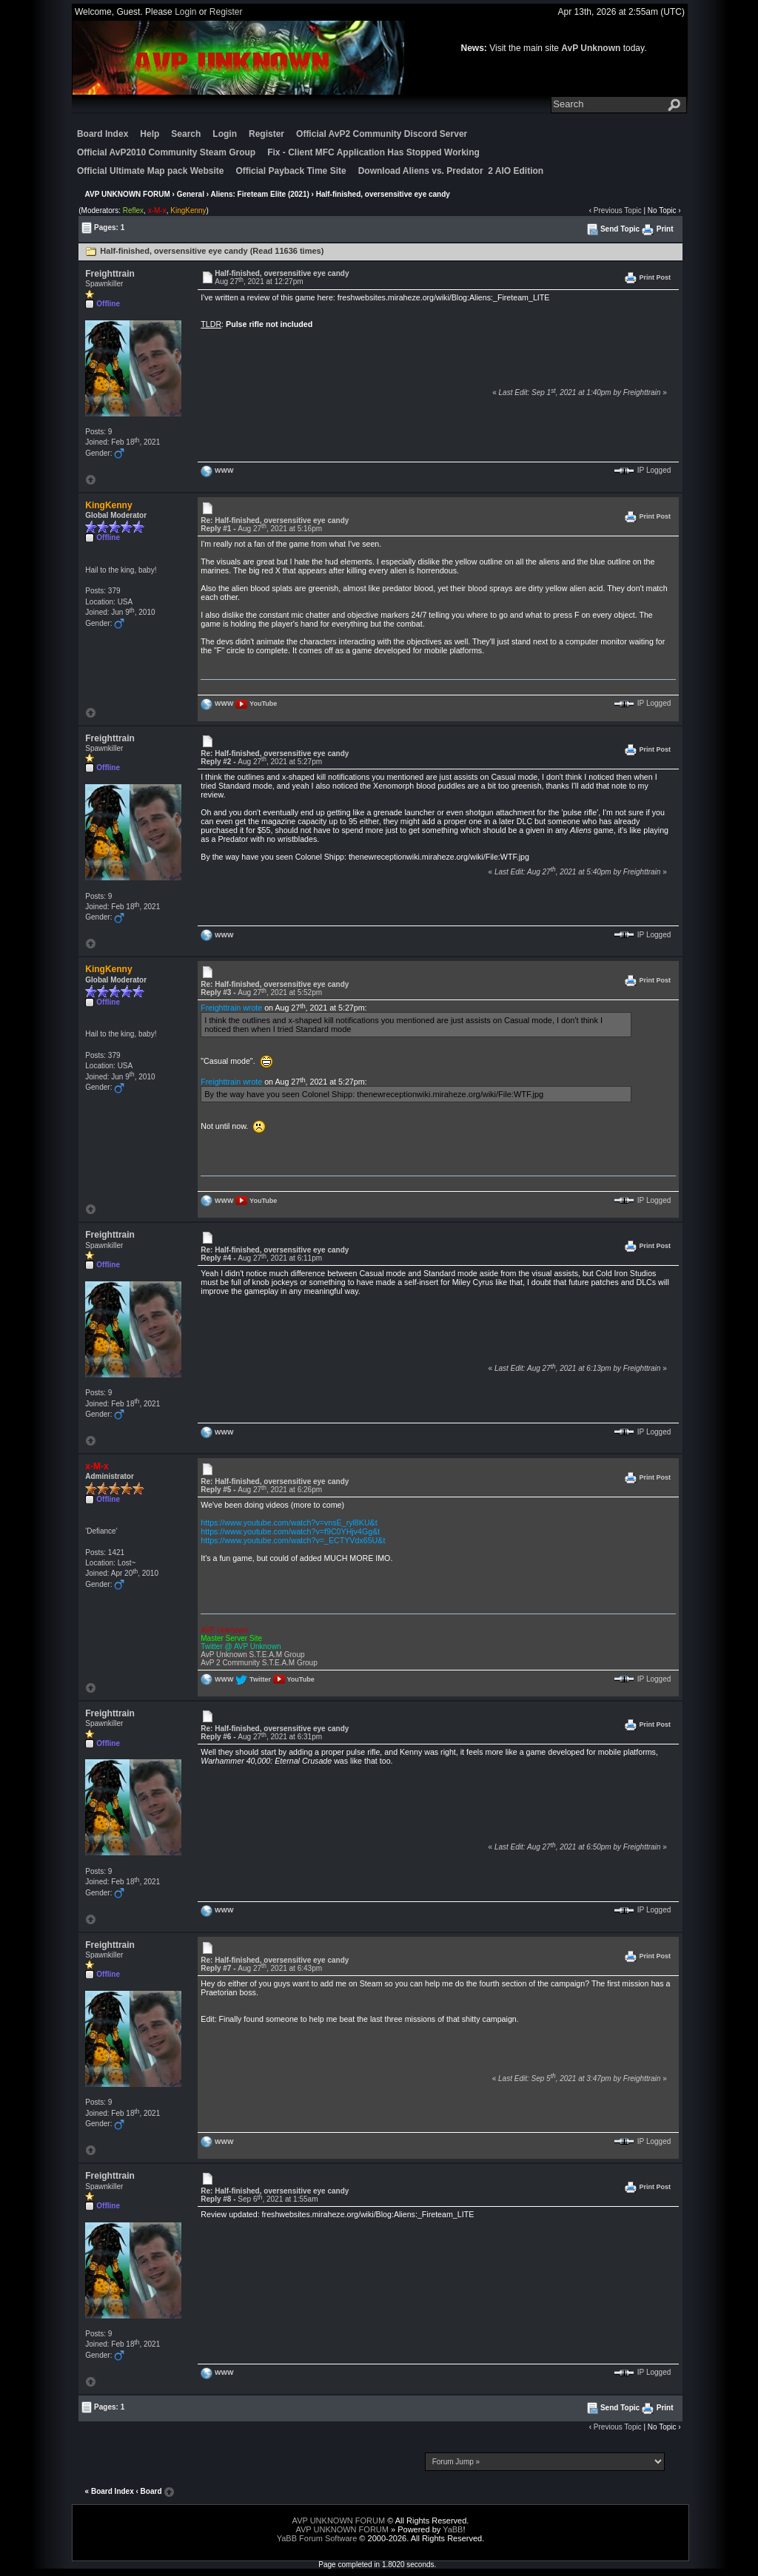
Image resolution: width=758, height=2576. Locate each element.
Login (185, 12)
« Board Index (109, 2491)
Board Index (102, 134)
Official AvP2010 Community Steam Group (166, 152)
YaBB (453, 2529)
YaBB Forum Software (317, 2538)
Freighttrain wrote (231, 1007)
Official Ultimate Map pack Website (150, 171)
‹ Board (149, 2491)
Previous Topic (618, 210)
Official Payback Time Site (290, 171)
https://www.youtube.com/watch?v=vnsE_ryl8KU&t (289, 1522)
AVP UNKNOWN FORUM (127, 194)
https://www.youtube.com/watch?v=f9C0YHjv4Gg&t (290, 1531)
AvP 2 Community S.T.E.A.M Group (259, 1663)
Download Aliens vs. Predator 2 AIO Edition (450, 171)
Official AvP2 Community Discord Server (381, 134)
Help (149, 134)
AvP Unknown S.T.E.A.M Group (252, 1655)
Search (186, 134)
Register (226, 12)
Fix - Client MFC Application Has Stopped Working (373, 152)
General (190, 194)
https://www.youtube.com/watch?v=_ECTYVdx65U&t (293, 1540)
